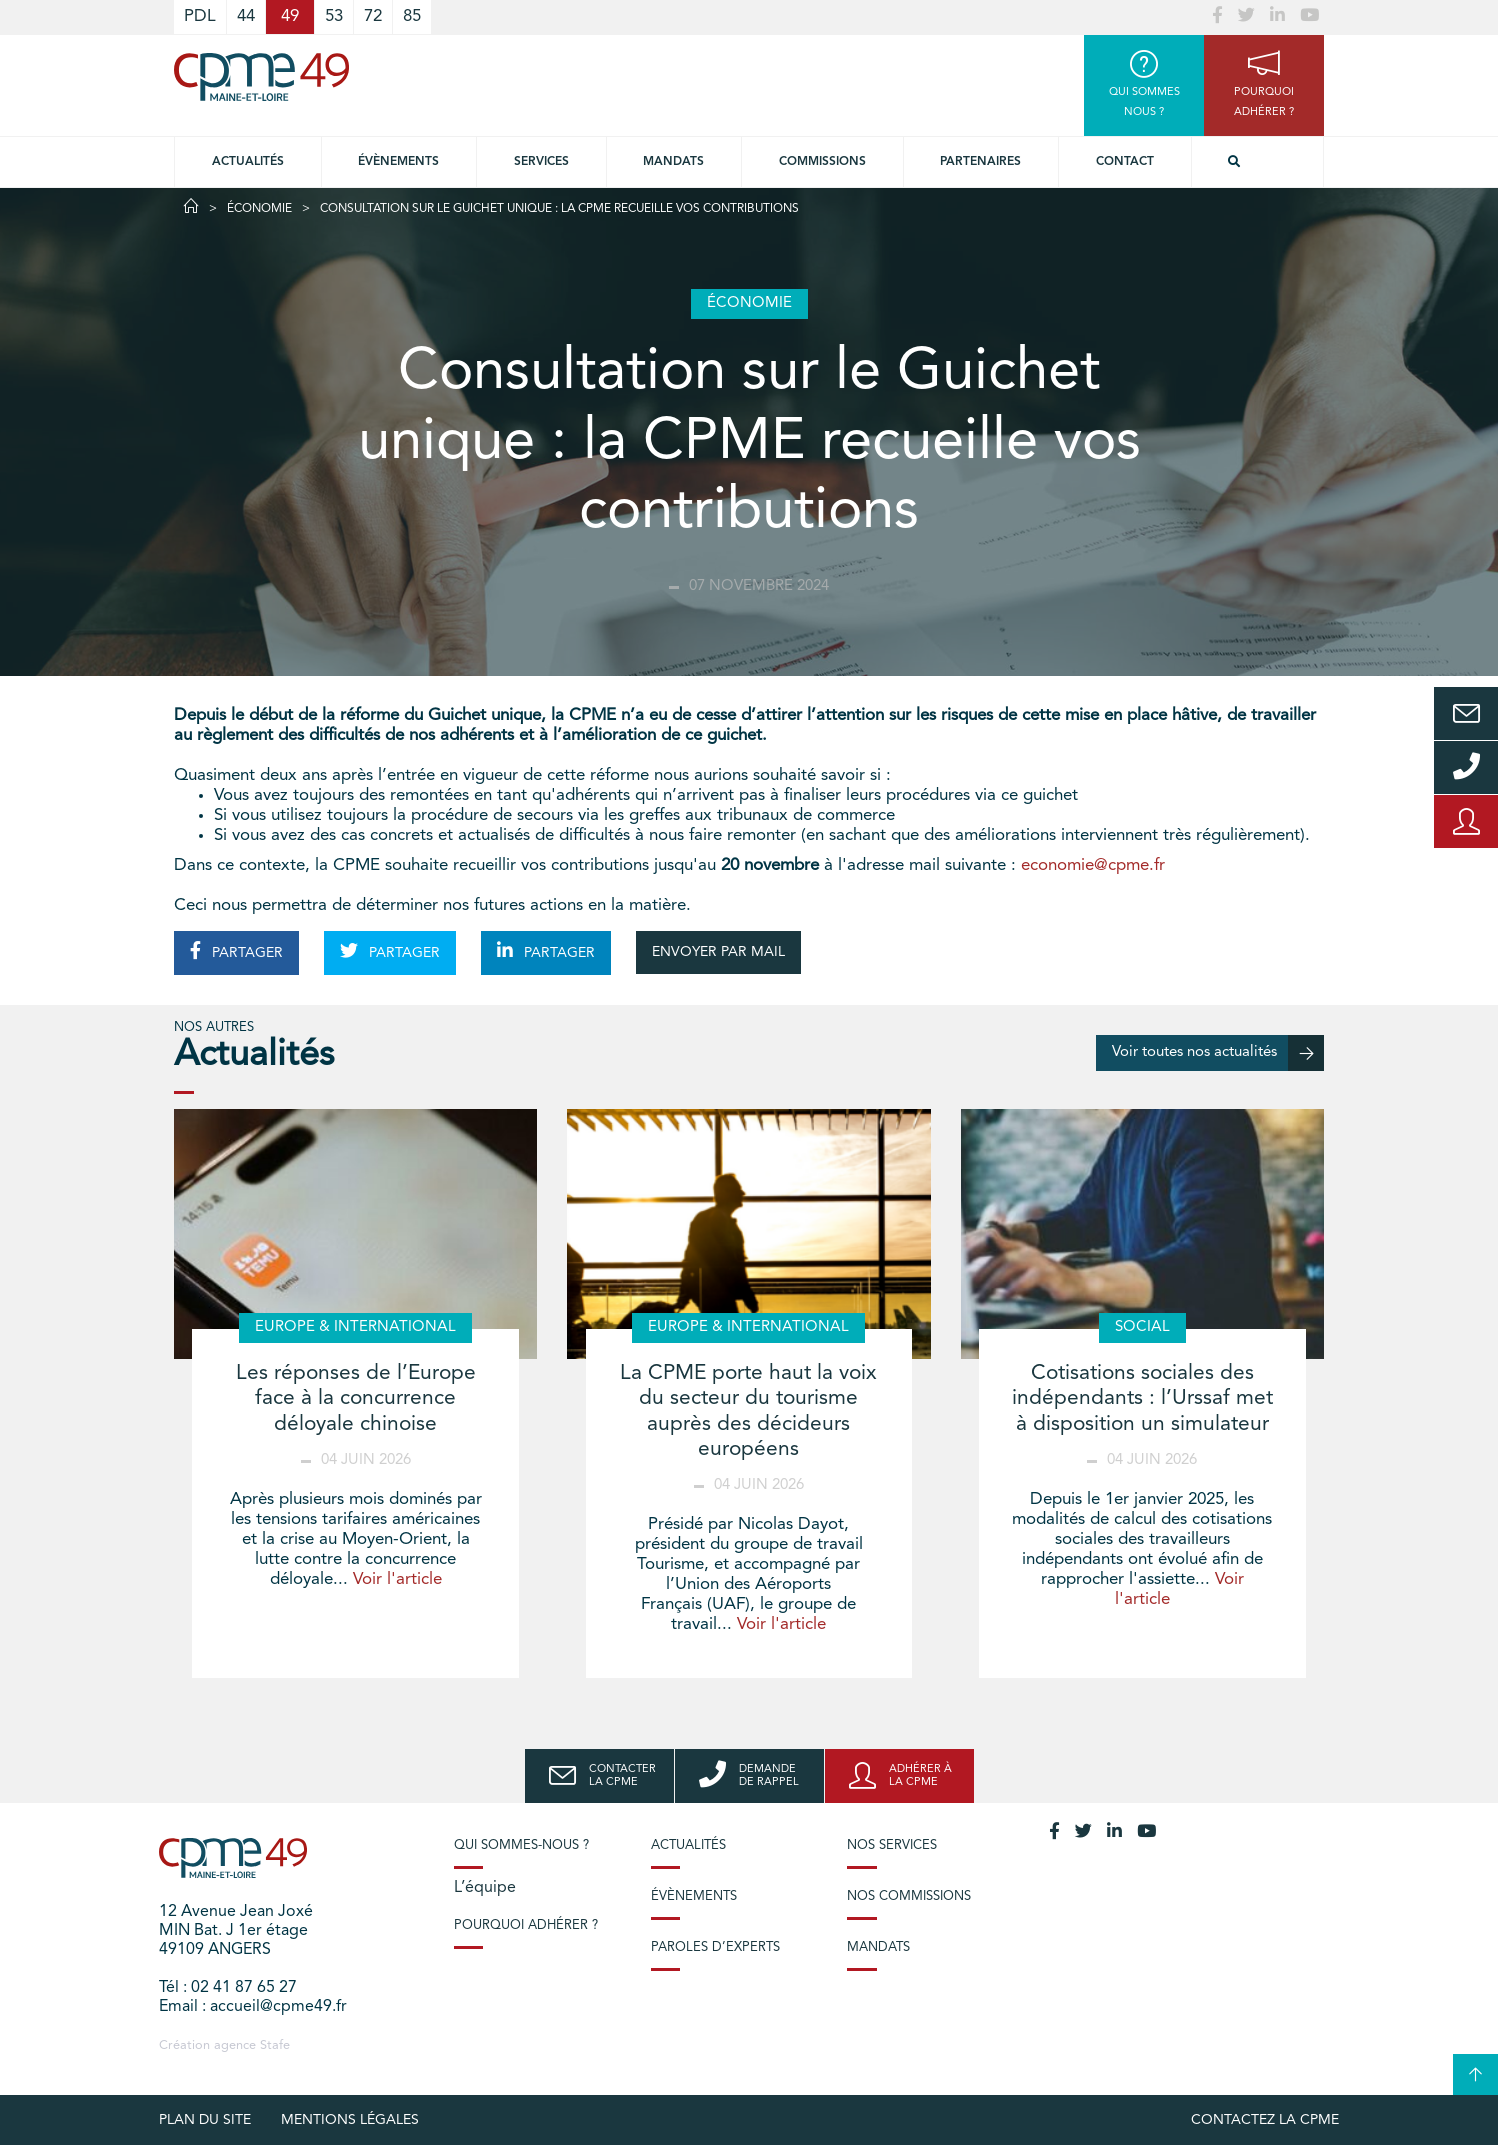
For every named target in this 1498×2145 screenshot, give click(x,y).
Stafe (275, 2045)
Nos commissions (909, 1896)
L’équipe (485, 1888)
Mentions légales (350, 2120)
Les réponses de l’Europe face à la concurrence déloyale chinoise (356, 1398)
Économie (259, 209)
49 (290, 16)
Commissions (822, 162)
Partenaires (980, 162)
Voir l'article (397, 1579)
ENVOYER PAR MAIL (718, 952)
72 (373, 16)
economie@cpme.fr (1093, 865)
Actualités (248, 162)
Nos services (892, 1845)
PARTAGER (236, 951)
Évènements (398, 162)
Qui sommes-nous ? (521, 1845)
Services (541, 162)
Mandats (673, 162)
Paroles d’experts (715, 1947)
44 (246, 16)
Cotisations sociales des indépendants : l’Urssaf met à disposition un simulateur (1142, 1398)
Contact (1125, 162)
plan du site (205, 2120)
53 (334, 16)
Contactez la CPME (1265, 2120)
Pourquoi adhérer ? (526, 1925)
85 (412, 16)
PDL (200, 16)
